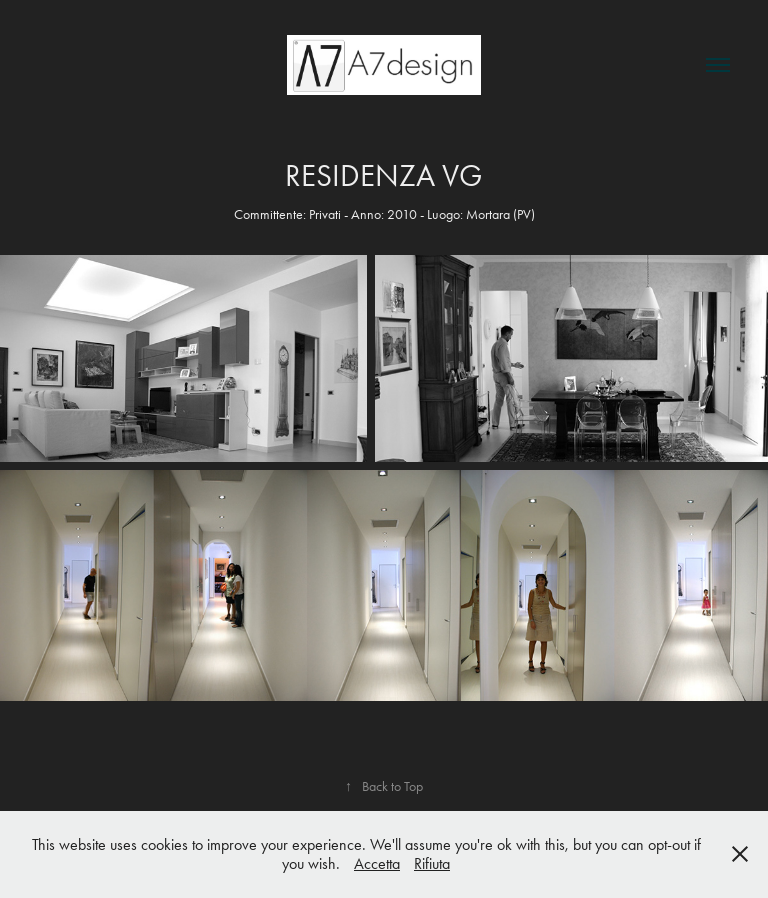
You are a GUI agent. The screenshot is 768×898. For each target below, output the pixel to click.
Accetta (377, 863)
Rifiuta (432, 863)
